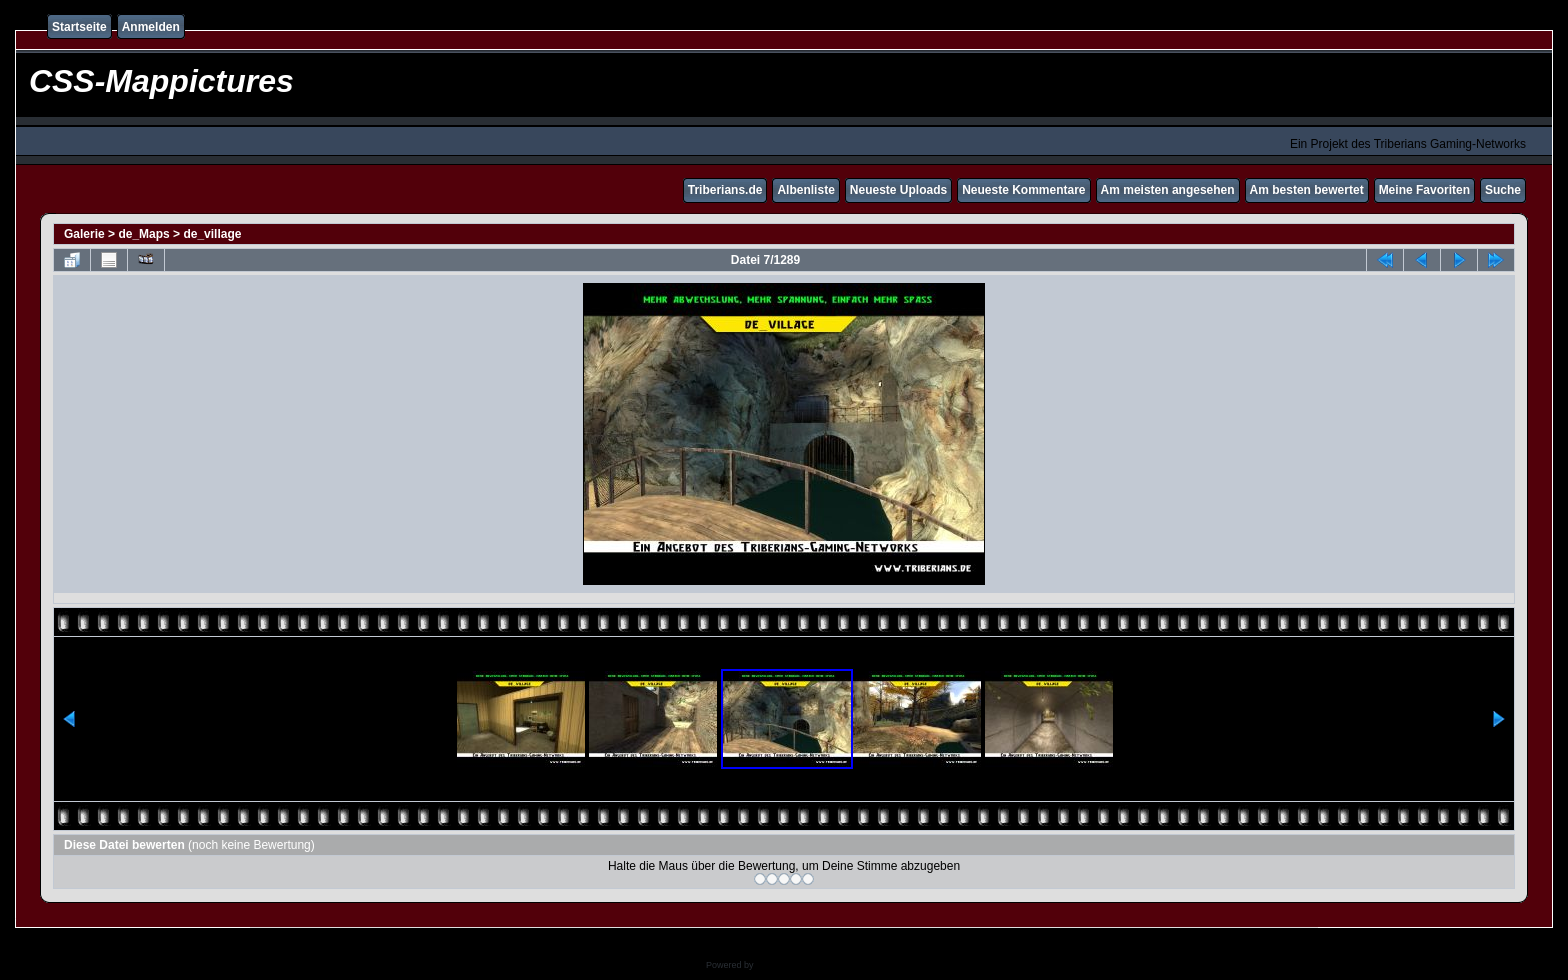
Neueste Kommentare (1023, 190)
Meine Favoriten (1424, 190)
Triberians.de (725, 190)
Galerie (84, 234)
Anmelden (151, 27)
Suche (1503, 190)
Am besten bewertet (1307, 190)
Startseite (79, 27)
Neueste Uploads (898, 190)
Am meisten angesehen (1168, 190)
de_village (212, 234)
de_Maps (143, 234)
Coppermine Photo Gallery (809, 965)
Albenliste (805, 190)
